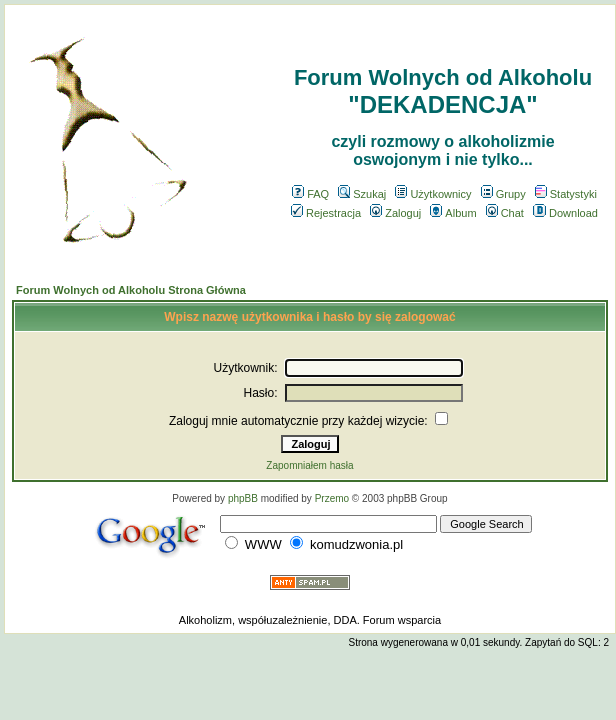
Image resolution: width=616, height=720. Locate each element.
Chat (505, 213)
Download (565, 213)
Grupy (503, 194)
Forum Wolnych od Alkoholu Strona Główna (131, 290)
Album (453, 213)
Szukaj (362, 194)
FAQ (310, 194)
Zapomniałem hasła (309, 465)
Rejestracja (326, 213)
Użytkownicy (433, 194)
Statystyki (566, 194)
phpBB (243, 498)
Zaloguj (395, 213)
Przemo (332, 498)
